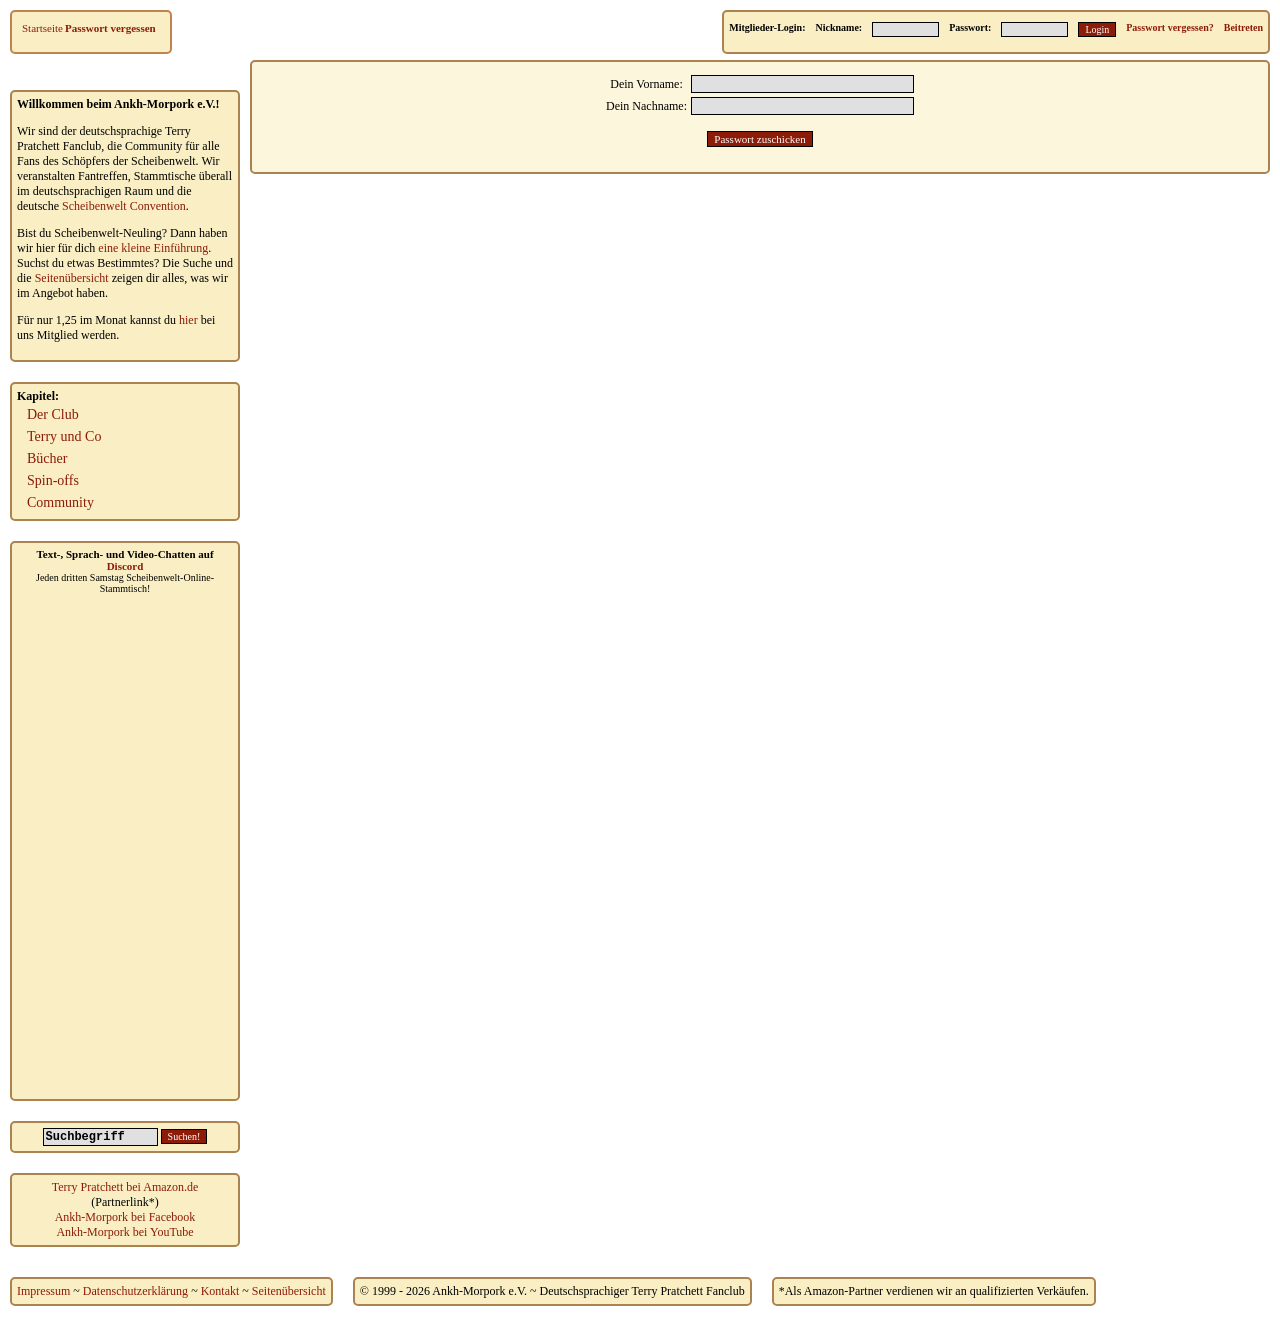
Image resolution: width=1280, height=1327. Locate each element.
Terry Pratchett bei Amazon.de (125, 1187)
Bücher (47, 458)
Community (60, 502)
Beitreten (1243, 27)
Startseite (42, 28)
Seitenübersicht (72, 278)
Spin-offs (53, 480)
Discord (125, 566)
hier (188, 320)
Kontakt (220, 1291)
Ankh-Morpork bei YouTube (124, 1232)
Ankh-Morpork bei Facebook (125, 1217)
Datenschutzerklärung (135, 1291)
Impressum (43, 1291)
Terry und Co (64, 436)
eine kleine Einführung (153, 248)
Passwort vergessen (110, 28)
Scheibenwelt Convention (124, 206)
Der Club (53, 414)
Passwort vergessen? (1169, 27)
